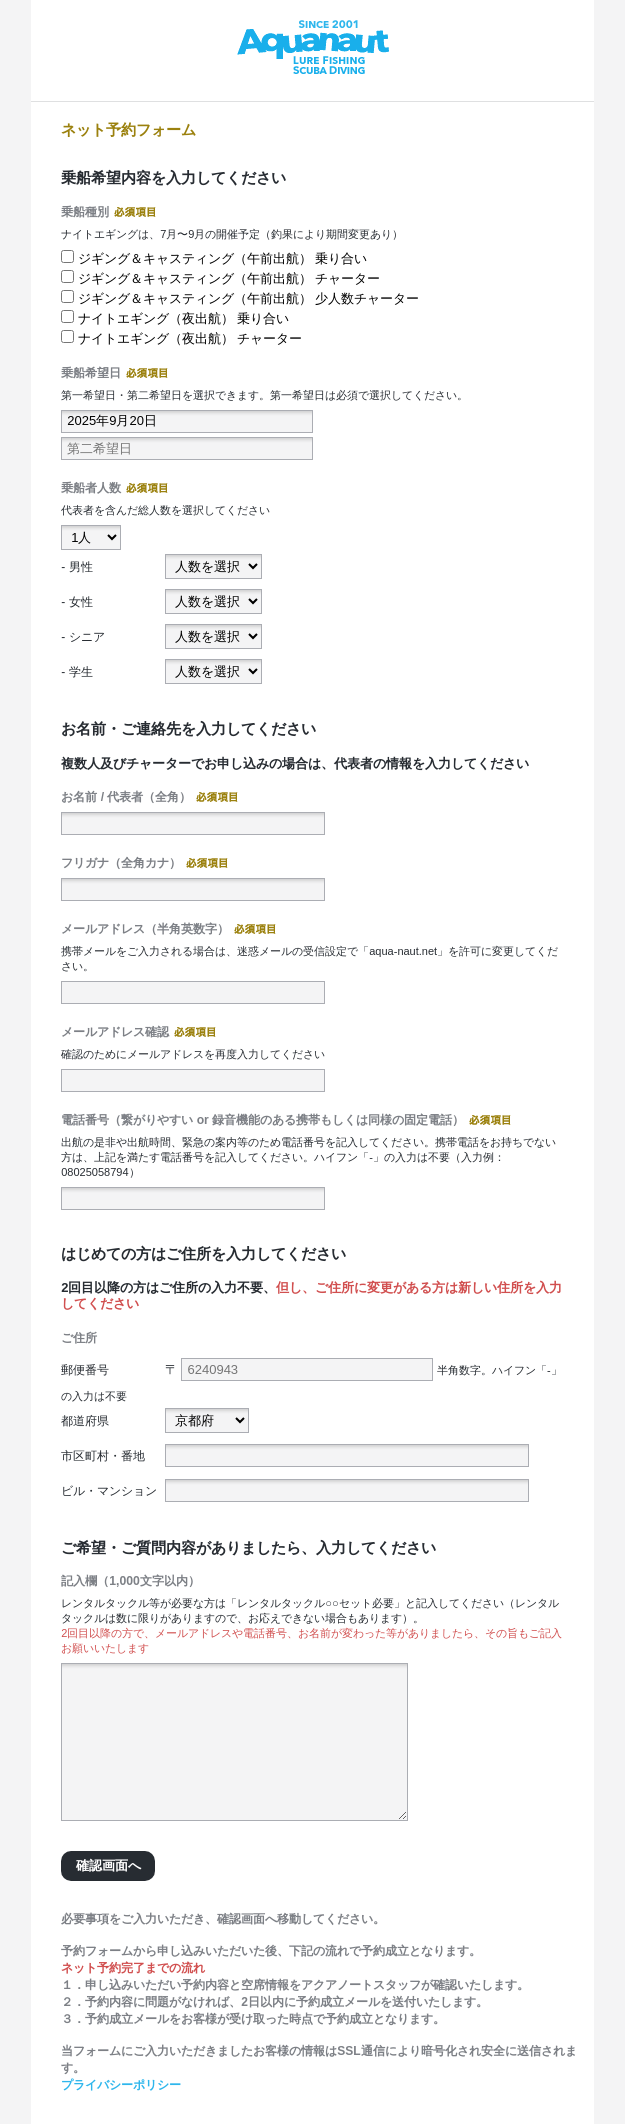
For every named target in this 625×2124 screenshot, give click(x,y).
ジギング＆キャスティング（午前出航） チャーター (229, 278)
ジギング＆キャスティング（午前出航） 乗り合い (223, 258)
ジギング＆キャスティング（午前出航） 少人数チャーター (249, 298)
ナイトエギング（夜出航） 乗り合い (184, 318)
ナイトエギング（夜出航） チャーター (190, 338)
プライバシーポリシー (121, 2085)
